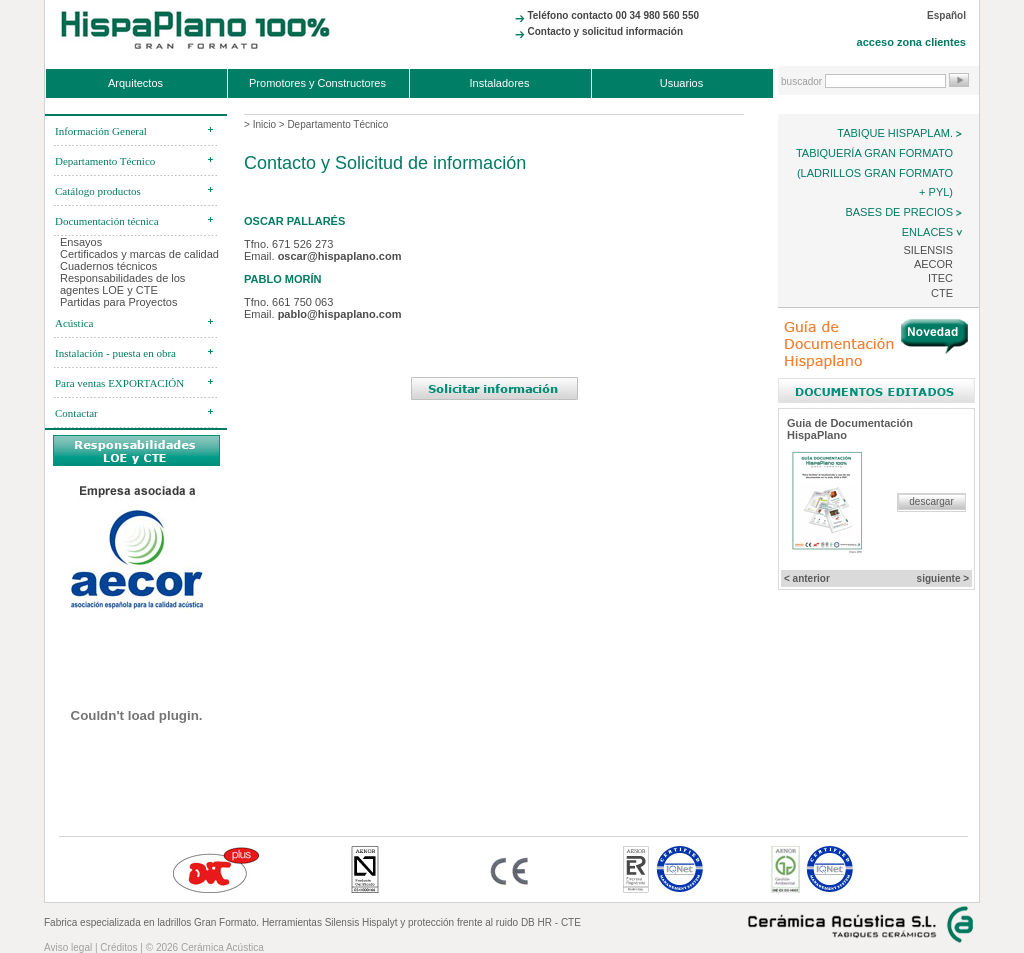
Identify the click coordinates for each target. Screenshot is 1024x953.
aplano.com (354, 314)
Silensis (928, 250)
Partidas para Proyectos (118, 302)
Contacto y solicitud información (605, 31)
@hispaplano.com (354, 256)
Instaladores (500, 83)
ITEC (940, 278)
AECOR (933, 264)
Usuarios (681, 83)
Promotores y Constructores (317, 83)
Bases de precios (899, 212)
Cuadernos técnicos (108, 266)
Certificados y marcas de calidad (139, 254)
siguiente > (943, 578)
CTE (942, 293)
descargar (931, 501)
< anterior (807, 578)
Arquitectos (135, 83)
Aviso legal (68, 947)
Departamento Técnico (337, 124)
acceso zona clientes (911, 42)
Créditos (118, 947)
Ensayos (81, 242)
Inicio (264, 124)
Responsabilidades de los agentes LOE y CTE (122, 284)
